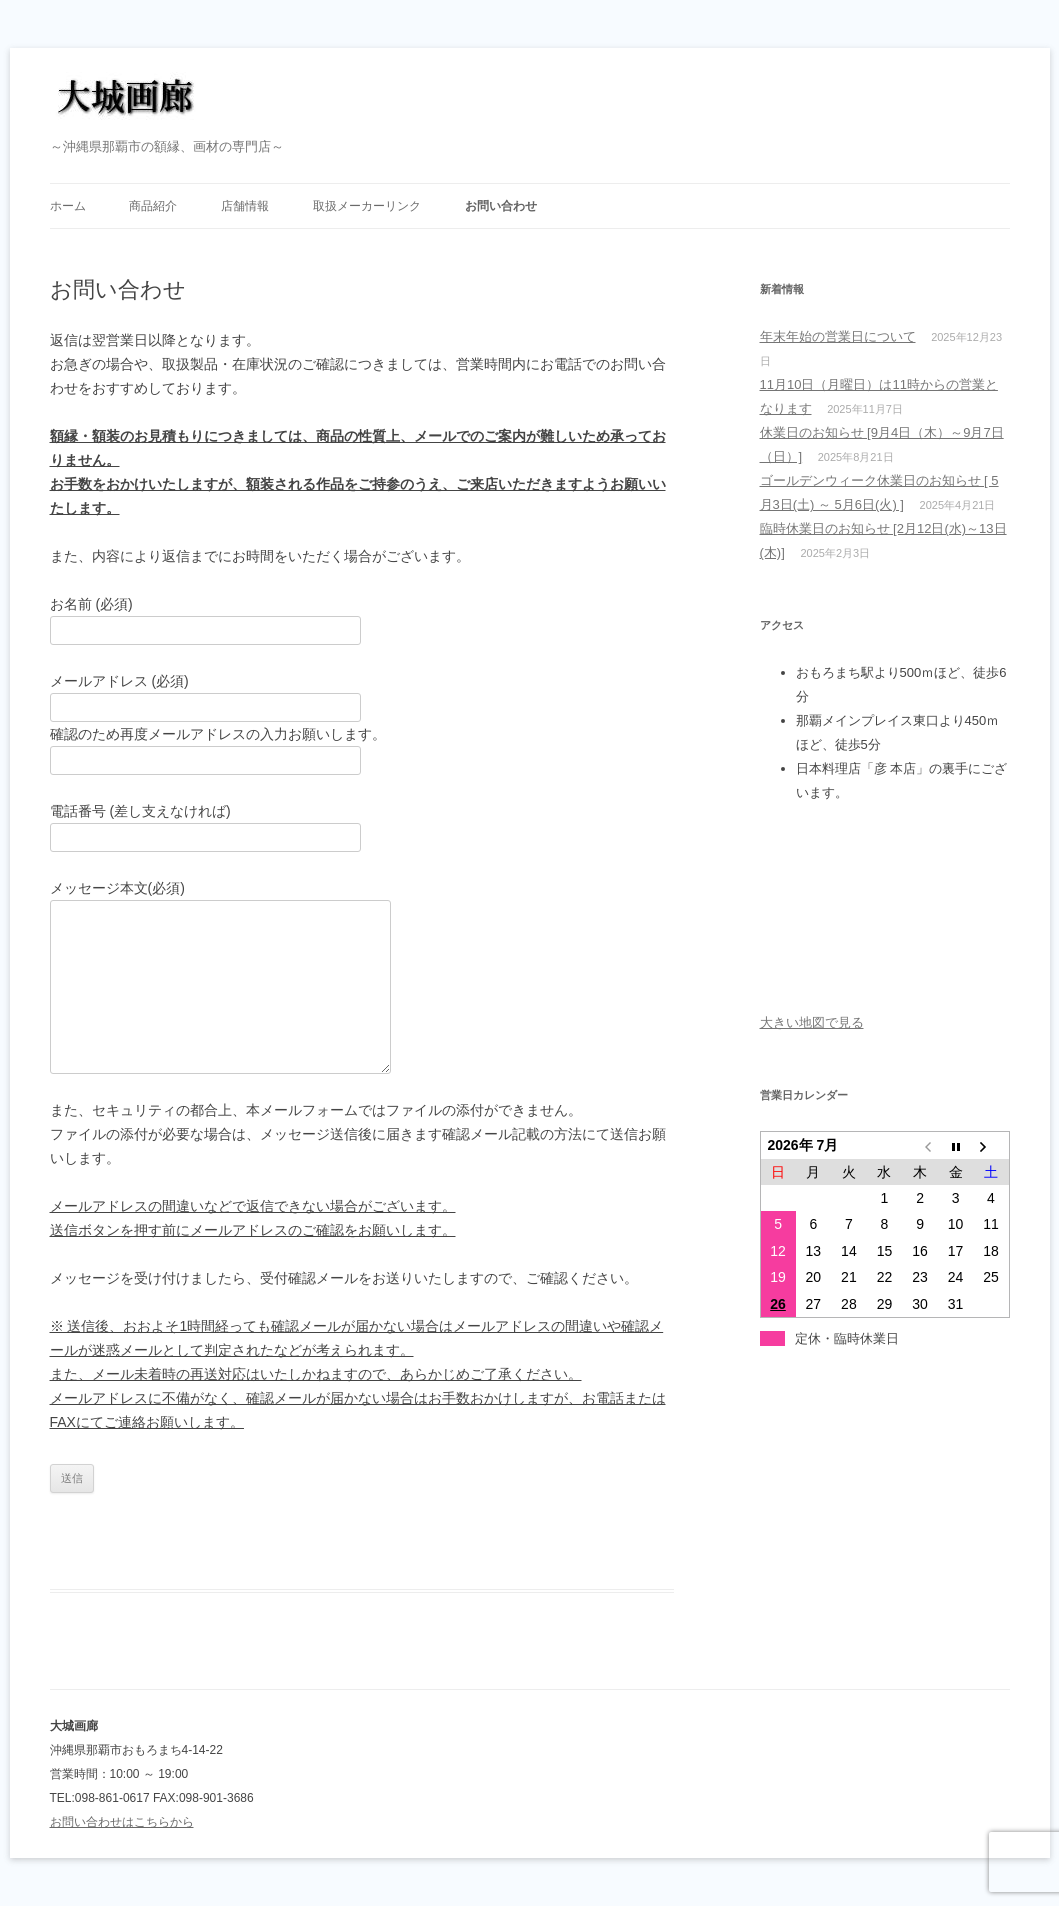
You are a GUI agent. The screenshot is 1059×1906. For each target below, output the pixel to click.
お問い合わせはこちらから (122, 1822)
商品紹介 (153, 206)
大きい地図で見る (812, 1022)
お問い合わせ (501, 206)
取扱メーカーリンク (367, 206)
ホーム (68, 206)
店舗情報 (245, 206)
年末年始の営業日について (838, 336)
